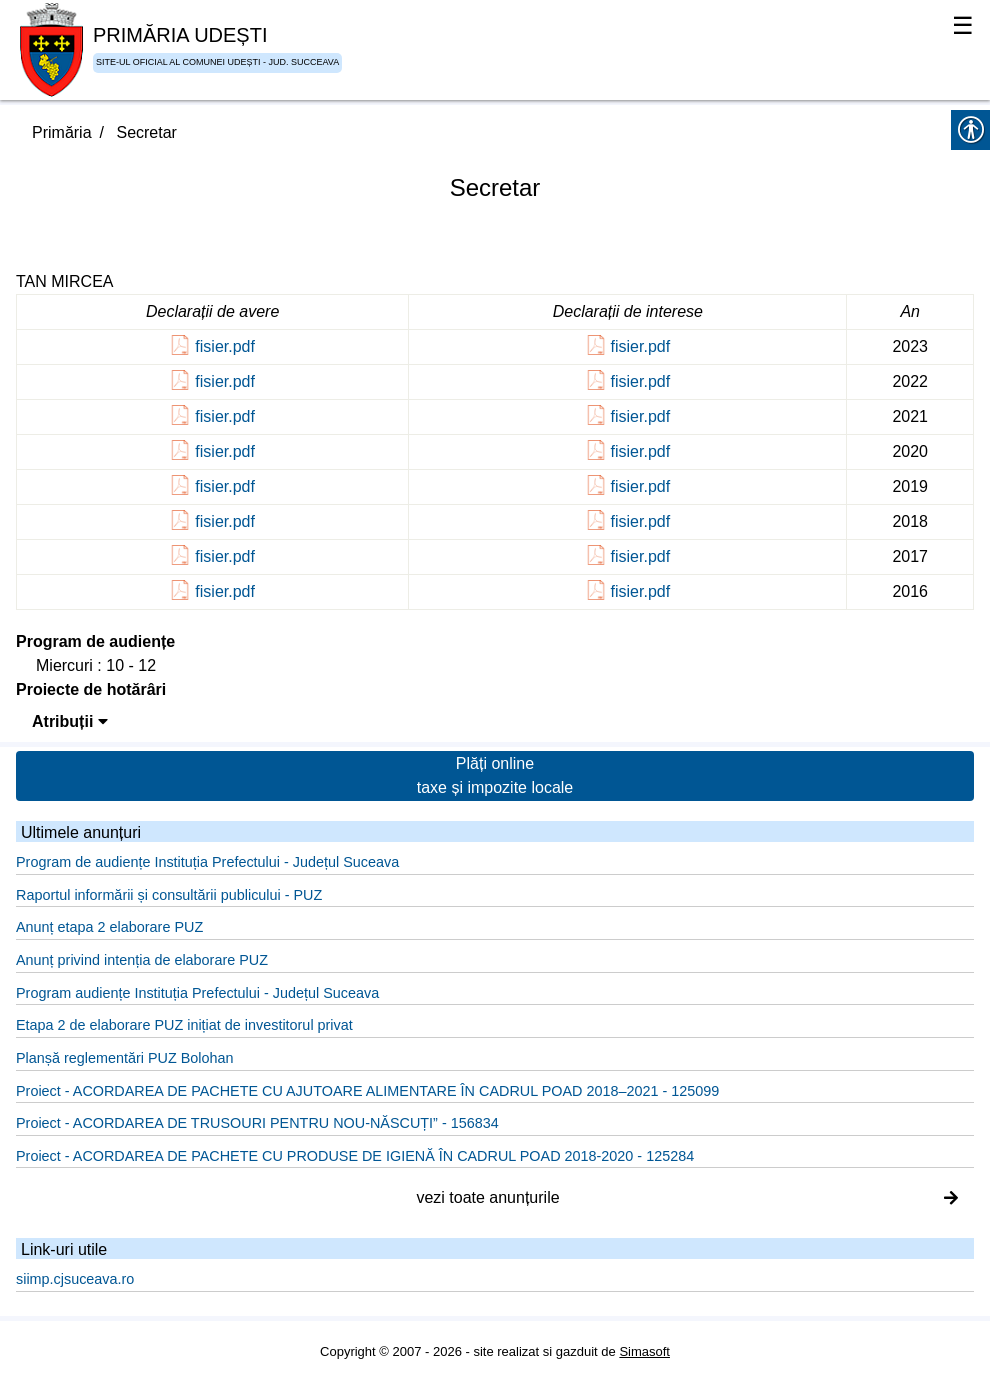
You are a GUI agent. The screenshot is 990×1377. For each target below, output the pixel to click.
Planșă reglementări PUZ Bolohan (125, 1058)
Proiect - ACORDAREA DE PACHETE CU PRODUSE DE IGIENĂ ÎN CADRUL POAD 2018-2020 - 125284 (355, 1156)
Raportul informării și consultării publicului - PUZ (169, 895)
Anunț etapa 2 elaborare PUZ (109, 927)
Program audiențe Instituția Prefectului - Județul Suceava (197, 993)
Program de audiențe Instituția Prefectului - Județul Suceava (207, 862)
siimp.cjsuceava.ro (75, 1279)
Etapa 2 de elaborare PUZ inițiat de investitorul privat (184, 1025)
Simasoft (644, 1351)
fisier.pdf (225, 346)
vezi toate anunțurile (687, 1197)
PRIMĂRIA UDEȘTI (180, 35)
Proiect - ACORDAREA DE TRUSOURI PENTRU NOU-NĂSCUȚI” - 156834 (257, 1123)
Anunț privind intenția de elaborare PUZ (142, 960)
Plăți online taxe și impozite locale (495, 775)
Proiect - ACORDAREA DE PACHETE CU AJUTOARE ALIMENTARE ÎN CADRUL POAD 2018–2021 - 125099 (367, 1091)
